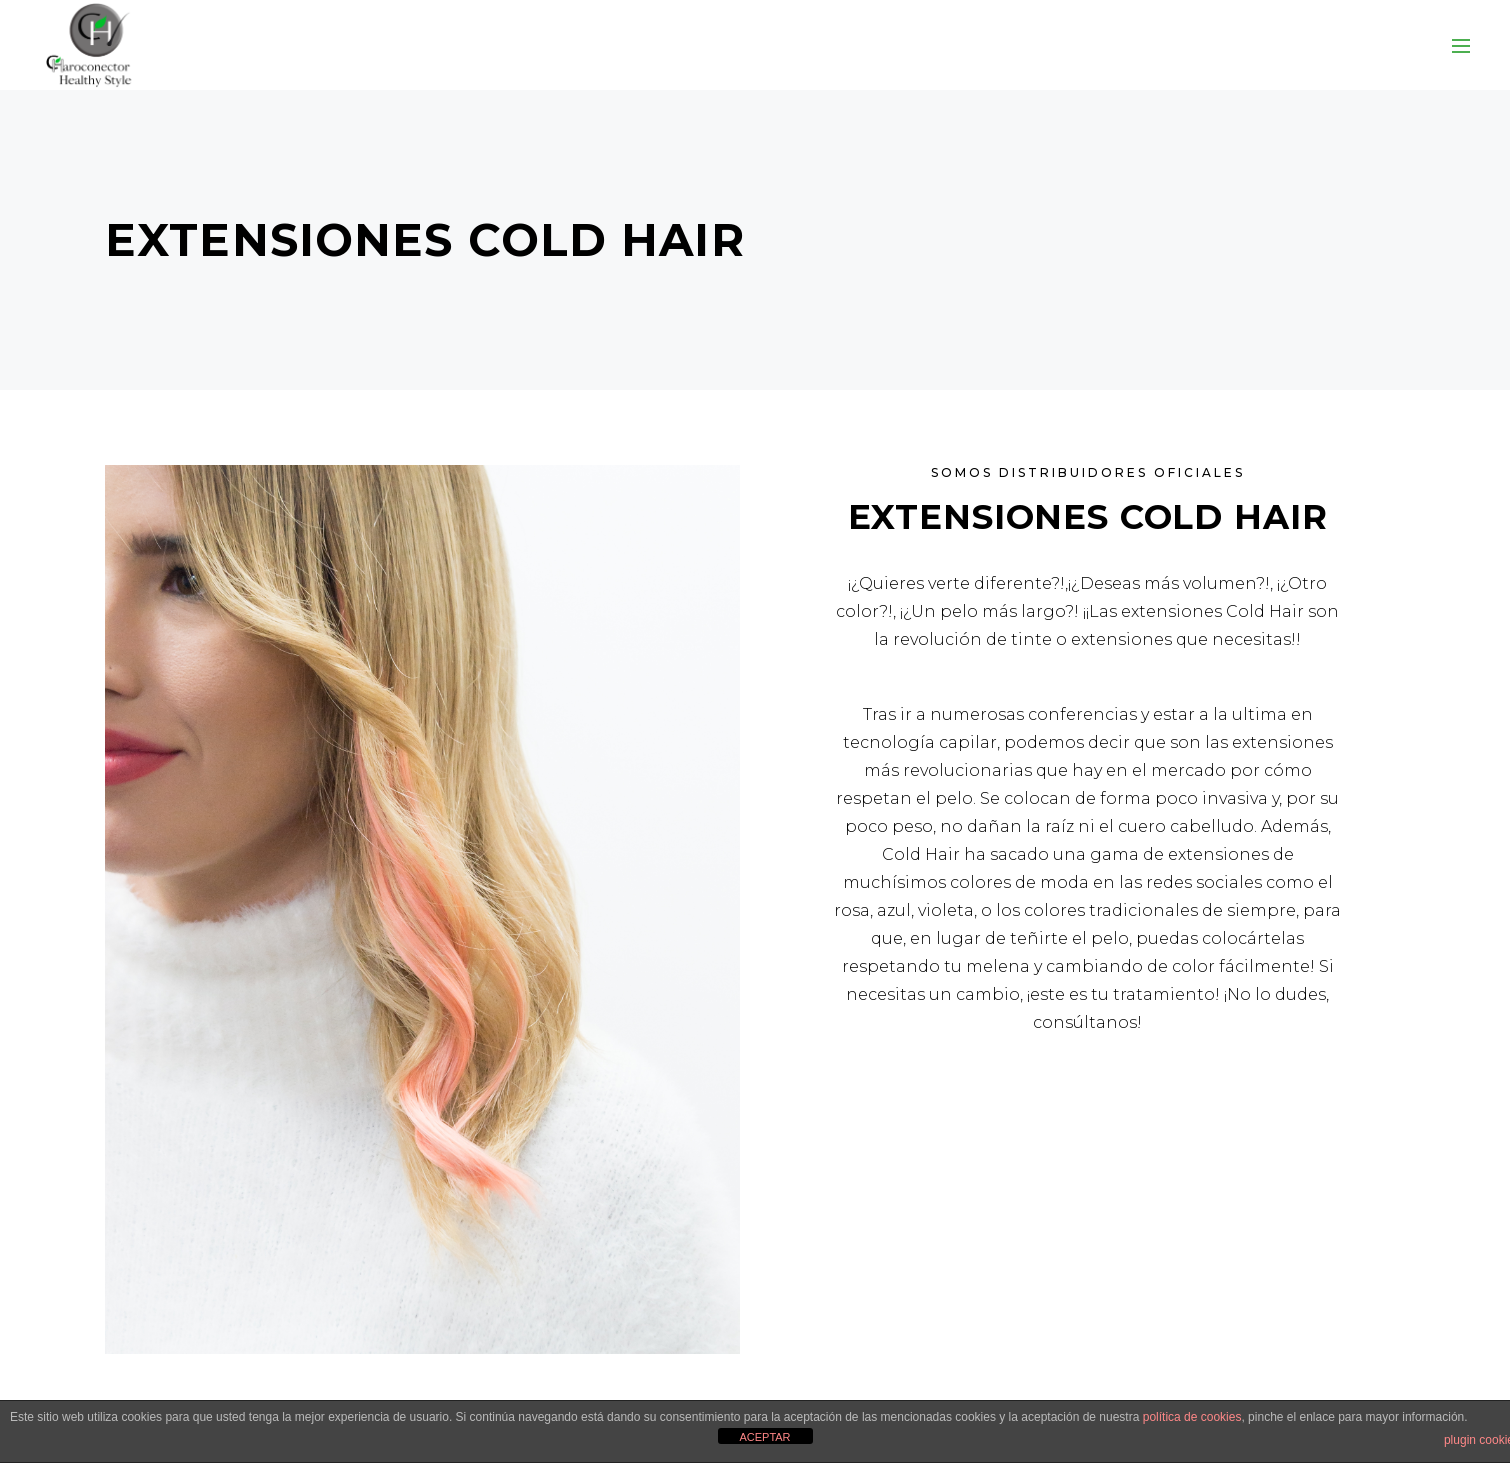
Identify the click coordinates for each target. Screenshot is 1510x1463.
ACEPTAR (764, 1437)
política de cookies (1192, 1417)
